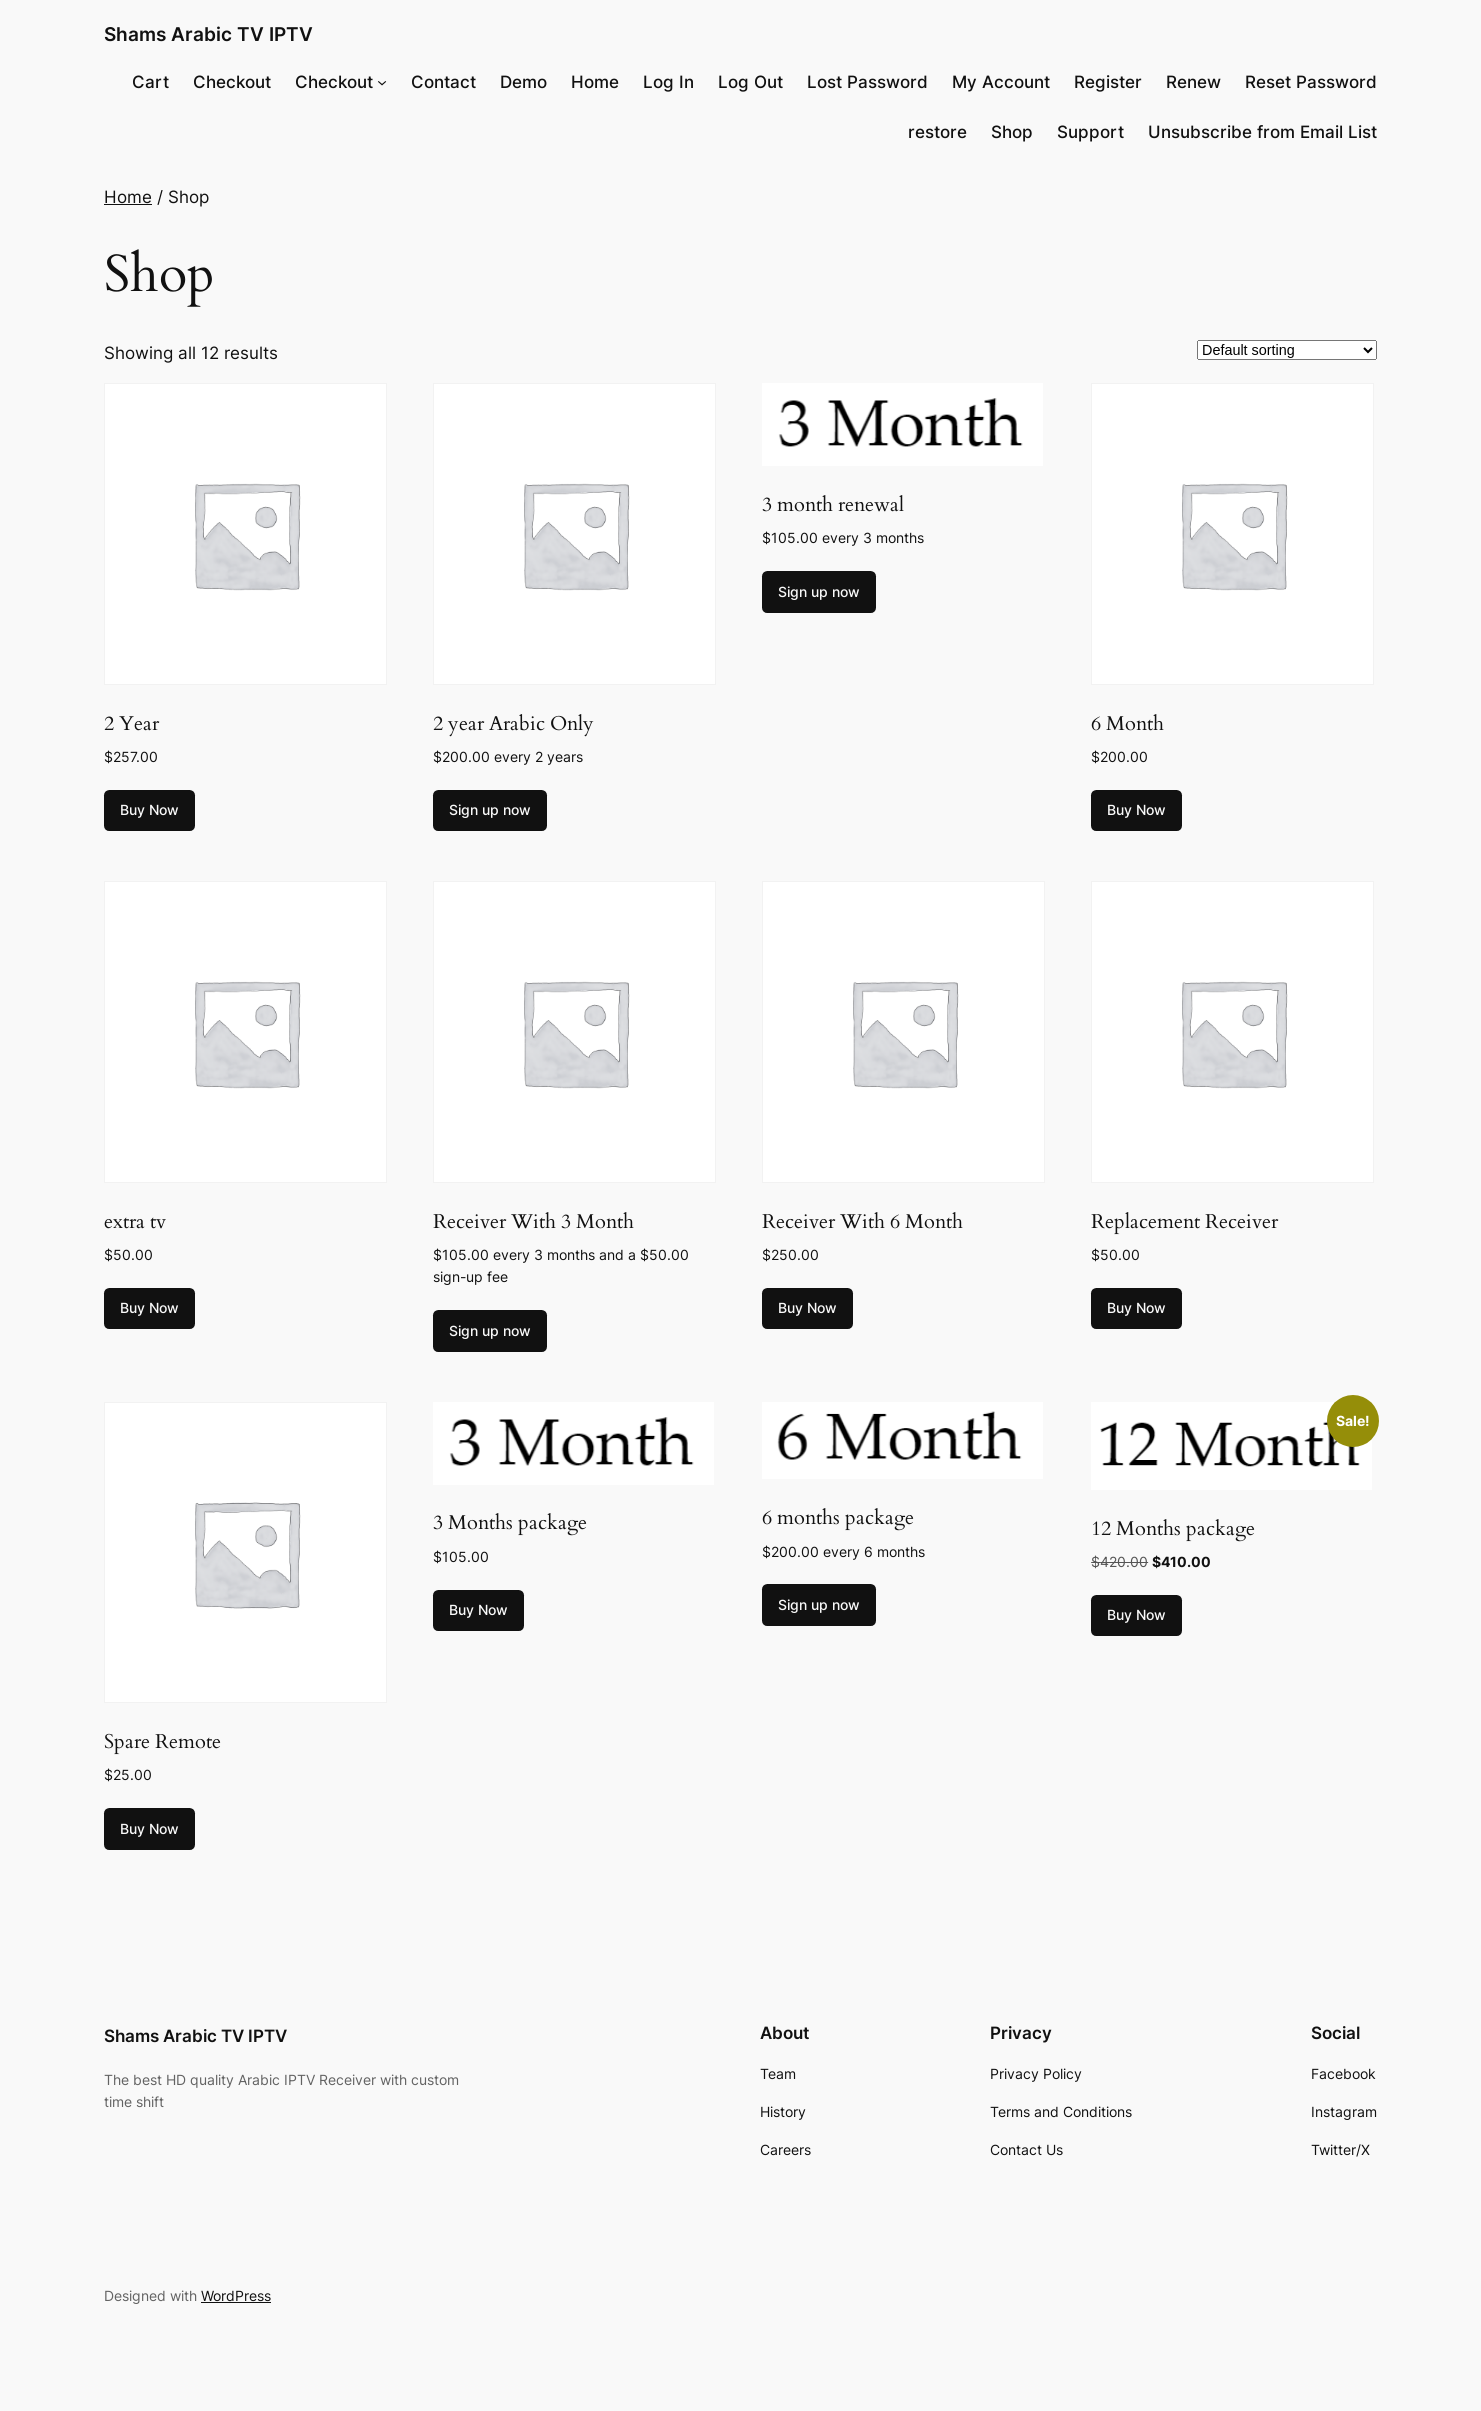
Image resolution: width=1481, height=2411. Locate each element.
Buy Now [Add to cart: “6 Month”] (1136, 809)
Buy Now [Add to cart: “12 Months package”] (1136, 1614)
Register (1108, 82)
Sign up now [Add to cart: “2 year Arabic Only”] (490, 809)
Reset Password (1311, 82)
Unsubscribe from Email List (1262, 132)
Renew (1193, 82)
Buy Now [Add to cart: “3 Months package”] (478, 1609)
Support (1090, 132)
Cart (150, 82)
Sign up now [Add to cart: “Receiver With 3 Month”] (490, 1330)
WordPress (236, 2295)
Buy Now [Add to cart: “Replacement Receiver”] (1136, 1307)
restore (937, 132)
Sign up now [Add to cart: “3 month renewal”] (819, 591)
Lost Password (867, 82)
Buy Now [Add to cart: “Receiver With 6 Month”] (807, 1307)
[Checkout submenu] (382, 82)
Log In (668, 82)
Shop (1012, 132)
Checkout (232, 82)
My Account (1001, 82)
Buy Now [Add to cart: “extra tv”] (149, 1307)
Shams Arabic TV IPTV (208, 34)
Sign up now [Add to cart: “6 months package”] (819, 1604)
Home (595, 82)
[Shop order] (1287, 350)
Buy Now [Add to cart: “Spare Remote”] (149, 1828)
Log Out (750, 82)
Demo (523, 82)
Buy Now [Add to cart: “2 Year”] (149, 809)
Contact (443, 82)
